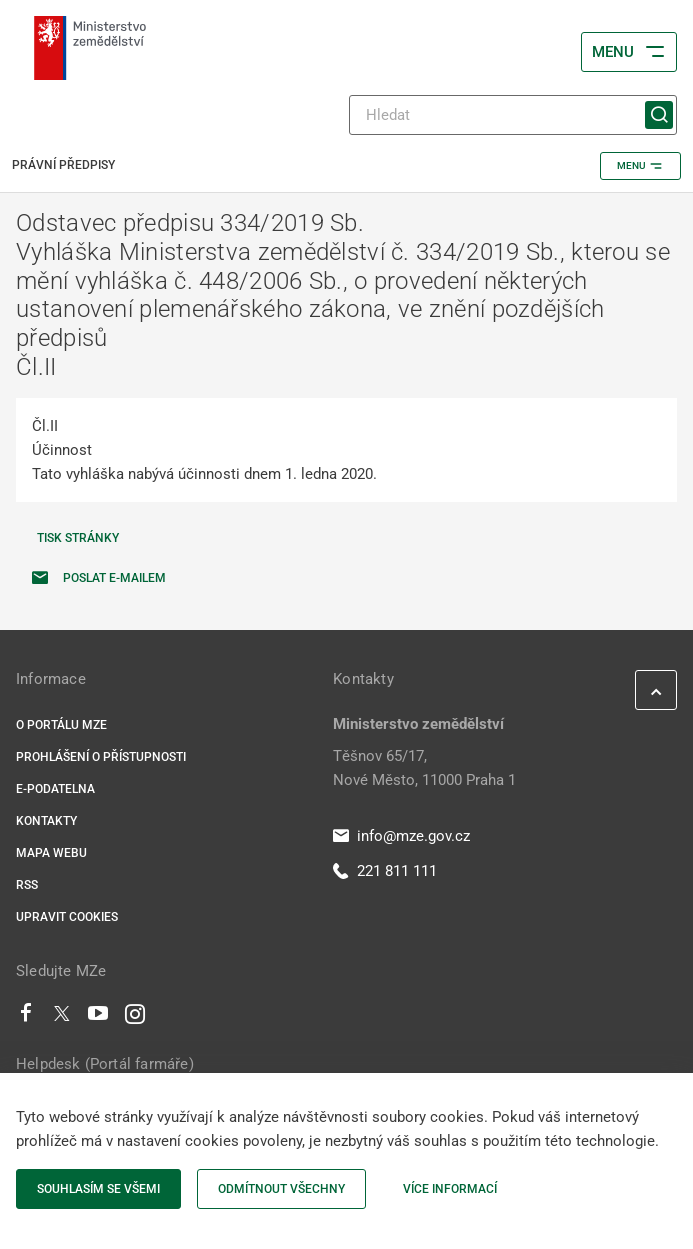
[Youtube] (98, 1018)
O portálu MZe (61, 725)
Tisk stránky (78, 538)
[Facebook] (26, 1018)
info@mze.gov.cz (401, 836)
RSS (27, 885)
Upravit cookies (67, 917)
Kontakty (46, 821)
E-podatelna (55, 789)
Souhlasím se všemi (98, 1189)
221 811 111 (385, 871)
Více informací (450, 1189)
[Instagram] (135, 1018)
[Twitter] (62, 1018)
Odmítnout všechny (281, 1189)
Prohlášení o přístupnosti (101, 757)
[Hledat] (513, 115)
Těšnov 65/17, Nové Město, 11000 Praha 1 (424, 768)
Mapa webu (51, 853)
